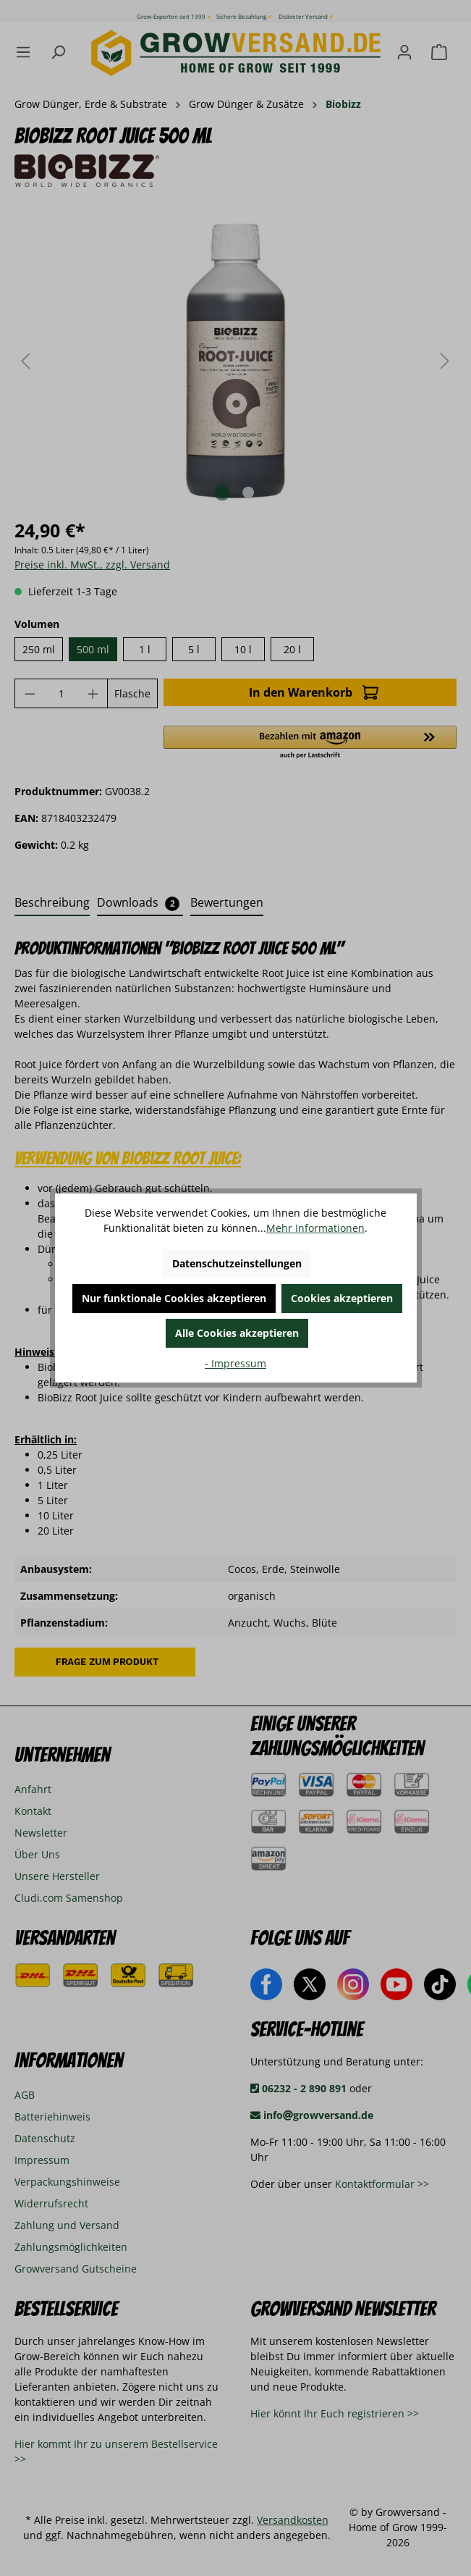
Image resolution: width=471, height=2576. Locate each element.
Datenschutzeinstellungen (237, 1263)
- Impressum (235, 1363)
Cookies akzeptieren (342, 1298)
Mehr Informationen (315, 1228)
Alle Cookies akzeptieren (237, 1333)
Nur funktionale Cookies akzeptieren (174, 1298)
